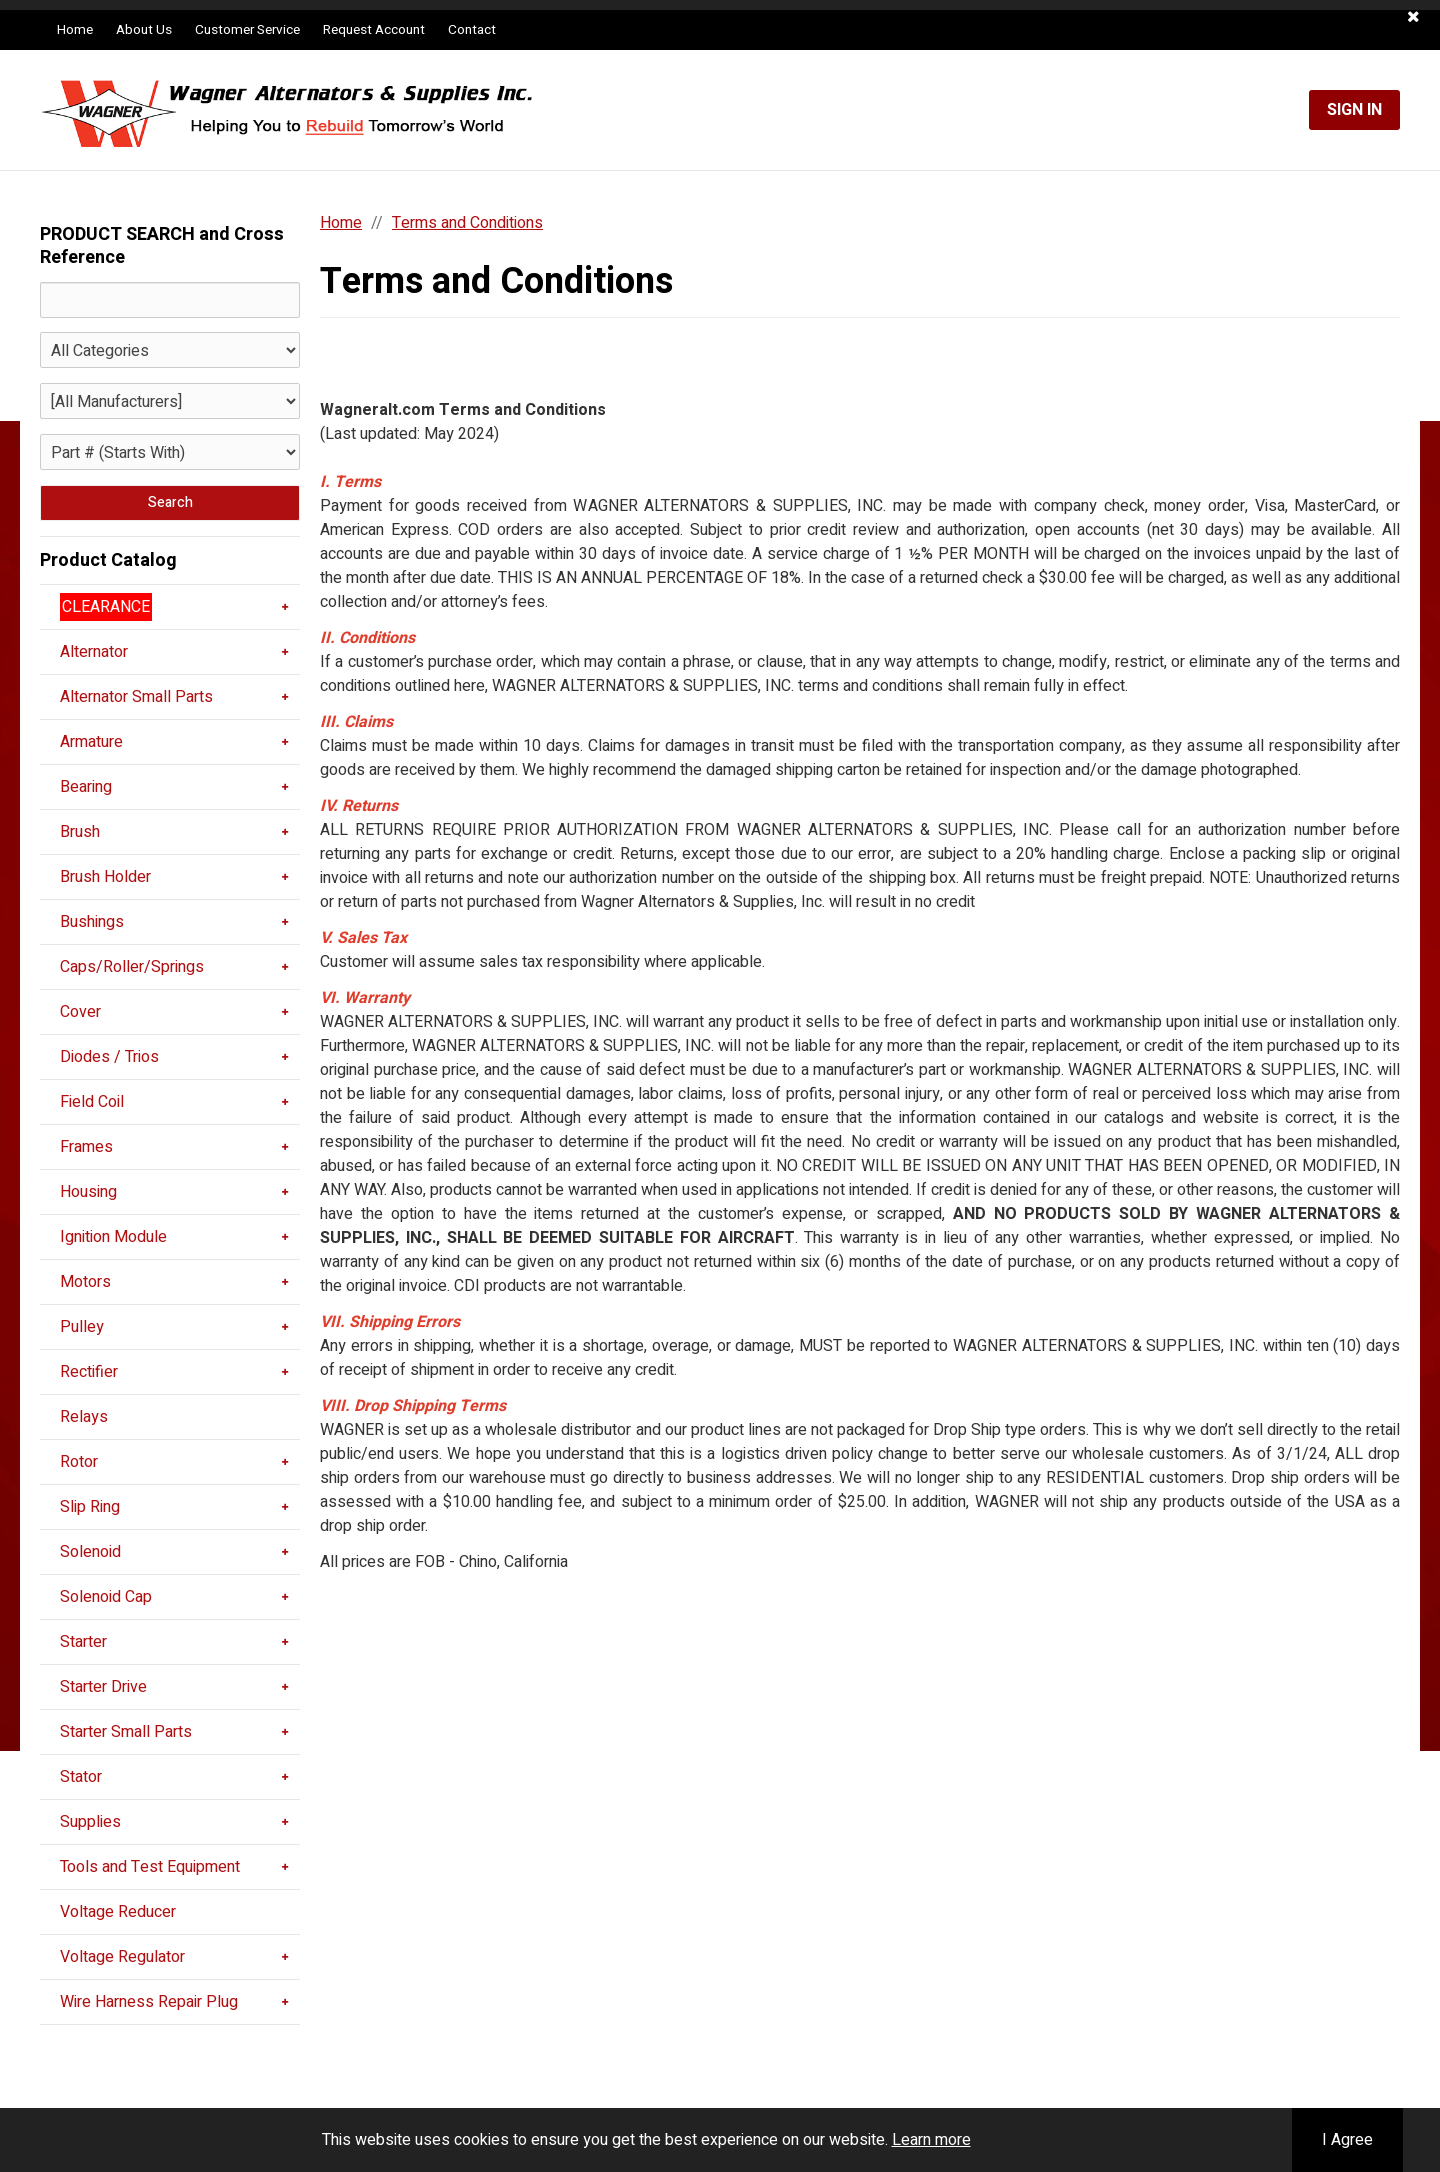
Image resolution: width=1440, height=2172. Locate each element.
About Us (144, 30)
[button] (1413, 17)
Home (75, 30)
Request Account (374, 30)
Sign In (1354, 110)
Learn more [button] (931, 2140)
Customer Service (247, 30)
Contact (472, 30)
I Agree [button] (1347, 2140)
